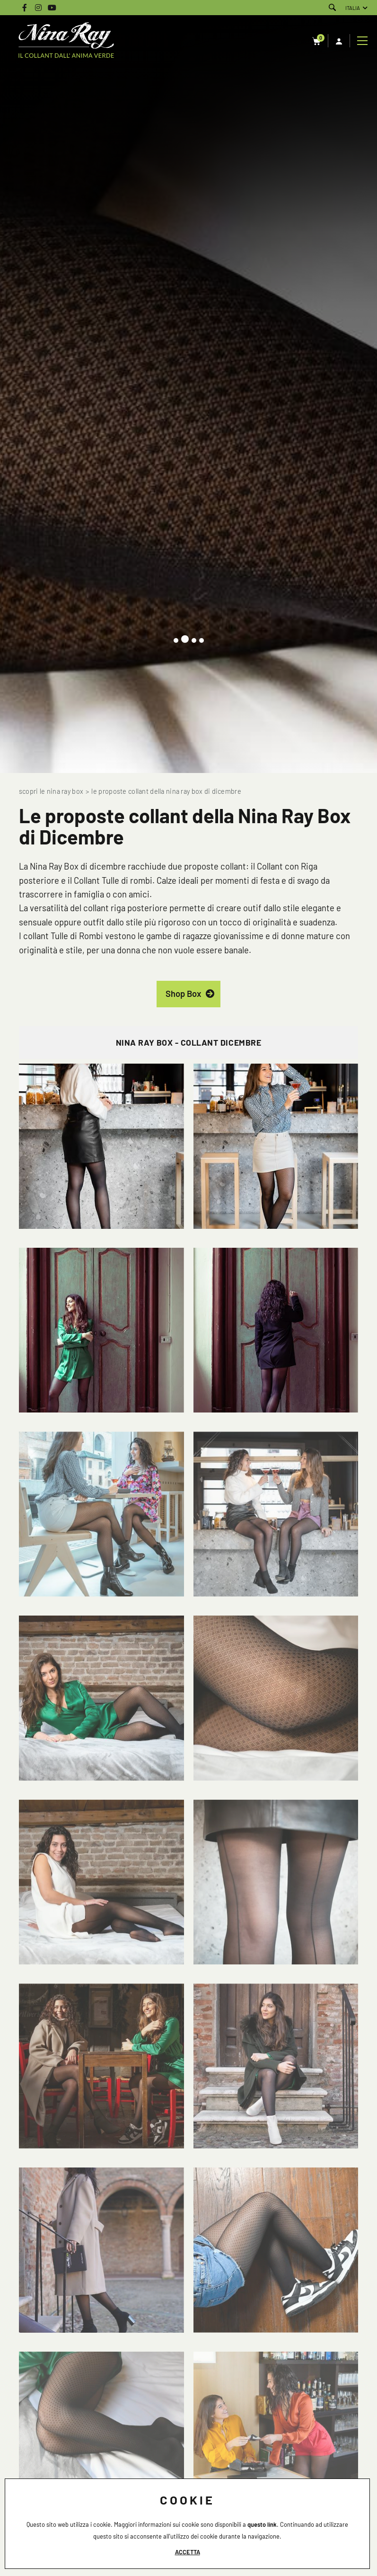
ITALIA (352, 8)
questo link (262, 2524)
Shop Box (183, 993)
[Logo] (66, 40)
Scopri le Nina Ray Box (51, 791)
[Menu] (363, 40)
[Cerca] (332, 7)
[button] (176, 640)
